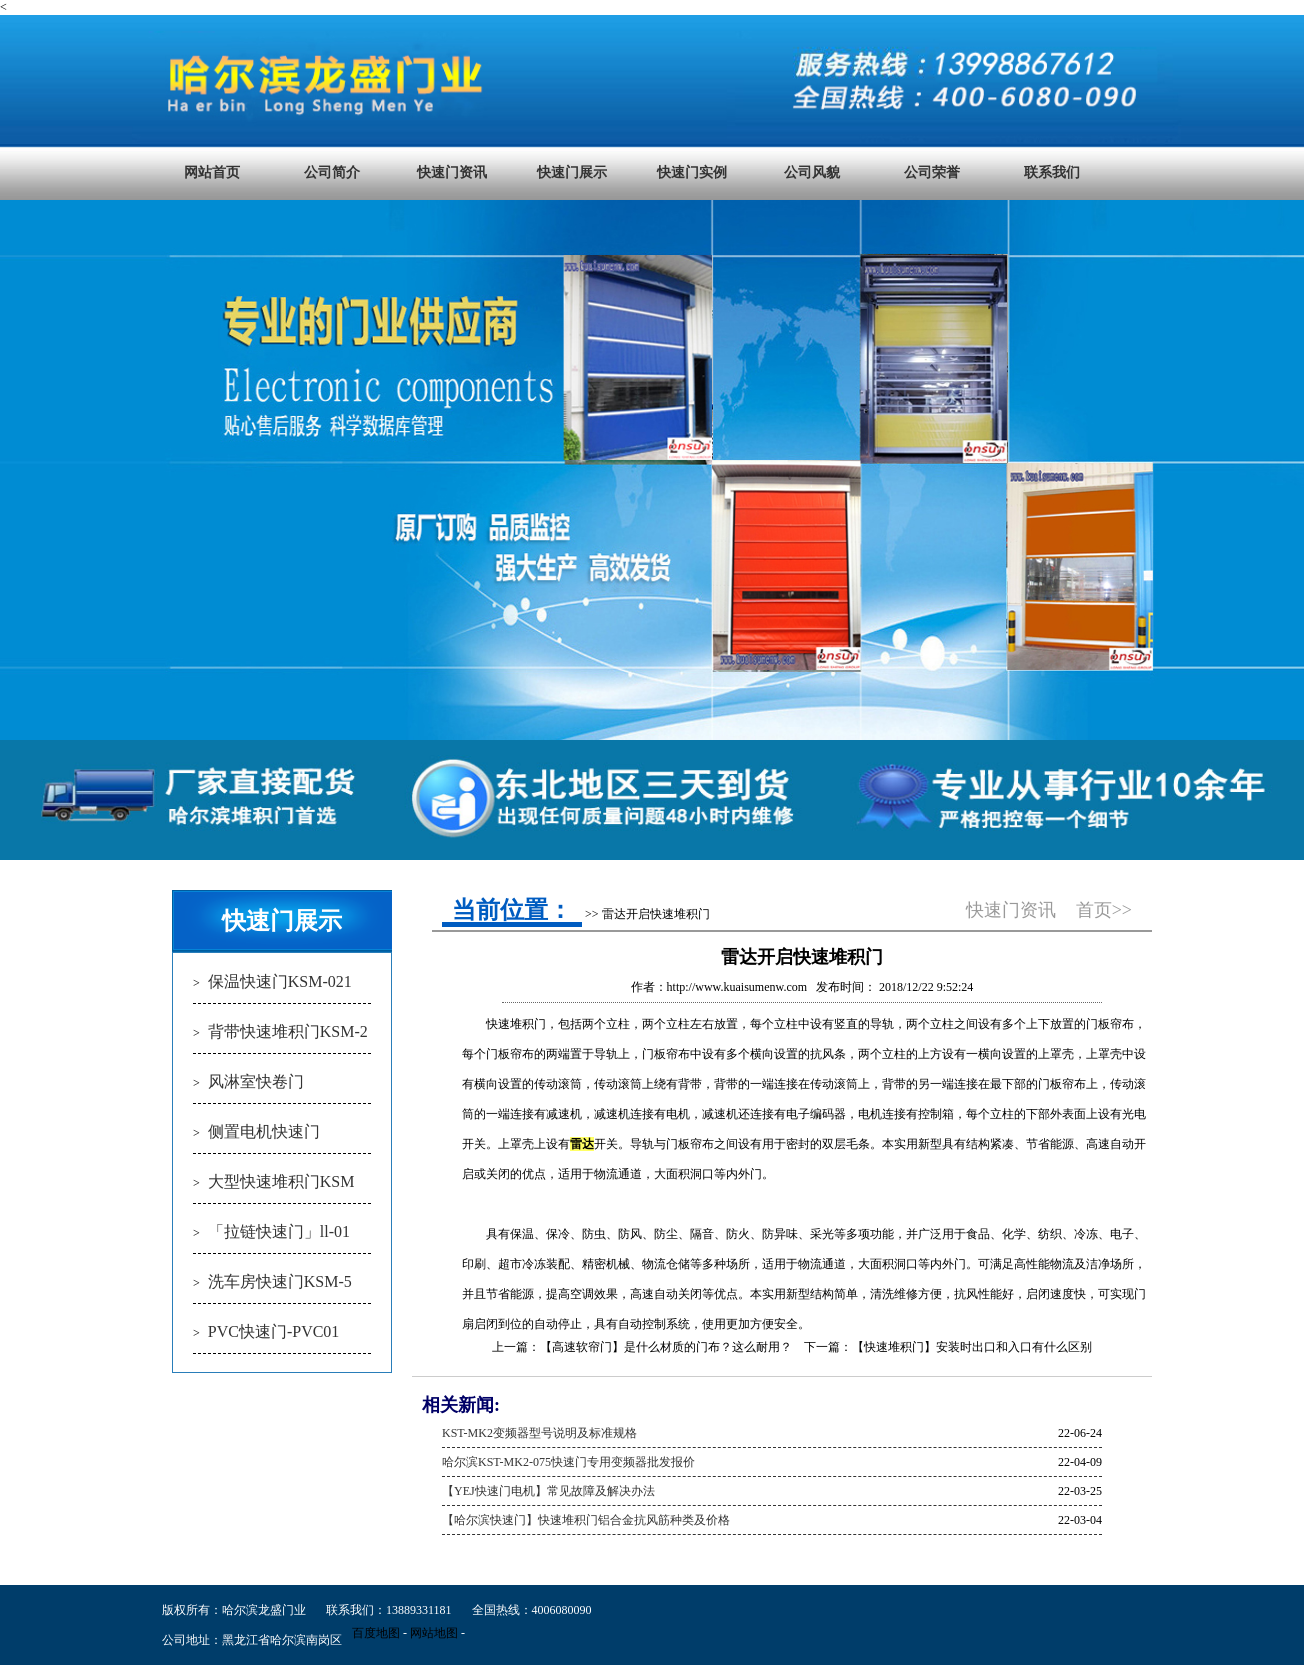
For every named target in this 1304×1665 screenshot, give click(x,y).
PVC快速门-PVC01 (274, 1331)
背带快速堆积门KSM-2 (288, 1031)
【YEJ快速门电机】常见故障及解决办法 (548, 1491)
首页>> (1104, 910)
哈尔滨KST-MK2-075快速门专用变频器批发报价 (568, 1462)
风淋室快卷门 (256, 1081)
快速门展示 (572, 172)
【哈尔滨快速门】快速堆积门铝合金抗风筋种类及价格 (586, 1520)
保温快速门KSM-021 (280, 981)
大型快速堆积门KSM (281, 1181)
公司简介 (332, 172)
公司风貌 (812, 172)
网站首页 (212, 172)
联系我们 (1052, 172)
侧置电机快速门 (264, 1131)
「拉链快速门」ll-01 (279, 1231)
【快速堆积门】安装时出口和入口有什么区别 (972, 1347)
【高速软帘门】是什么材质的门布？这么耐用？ (666, 1347)
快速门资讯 (452, 172)
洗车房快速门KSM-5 (280, 1281)
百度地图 (376, 1633)
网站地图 (434, 1633)
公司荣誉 (932, 172)
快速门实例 (692, 172)
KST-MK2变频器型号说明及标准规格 (539, 1433)
